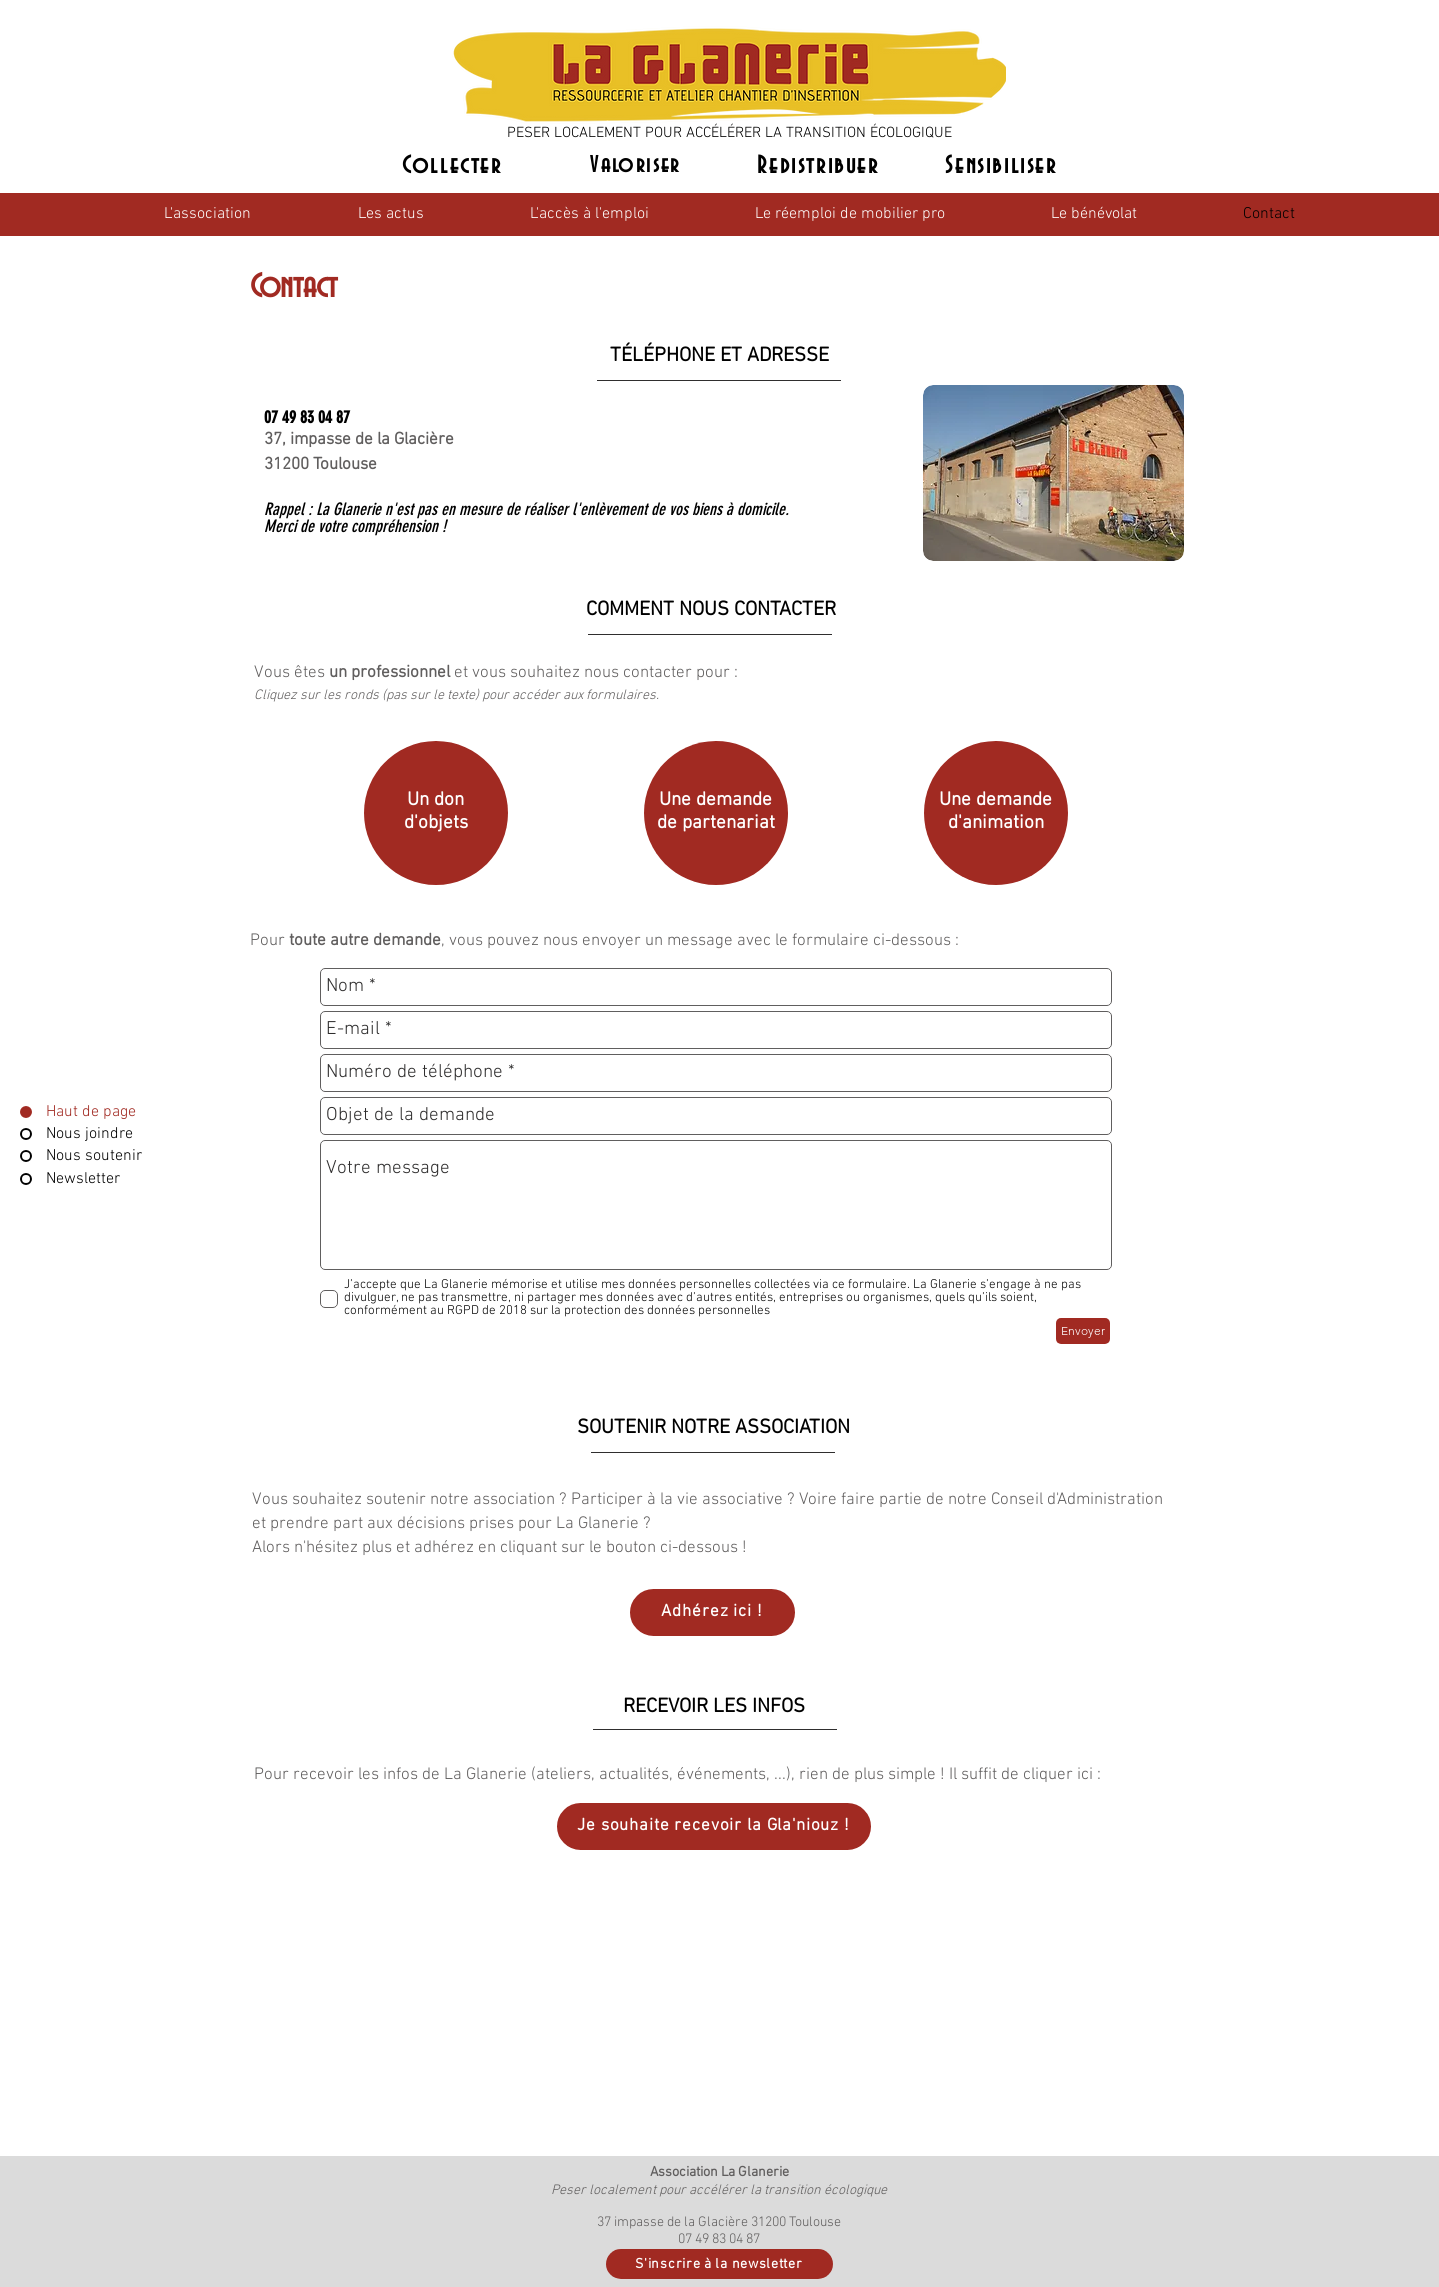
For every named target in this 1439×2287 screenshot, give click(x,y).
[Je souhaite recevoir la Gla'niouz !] (714, 1826)
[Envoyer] (1083, 1331)
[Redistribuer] (821, 166)
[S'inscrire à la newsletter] (719, 2264)
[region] (432, 816)
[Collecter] (455, 166)
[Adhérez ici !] (712, 1612)
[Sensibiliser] (1004, 166)
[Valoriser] (638, 166)
